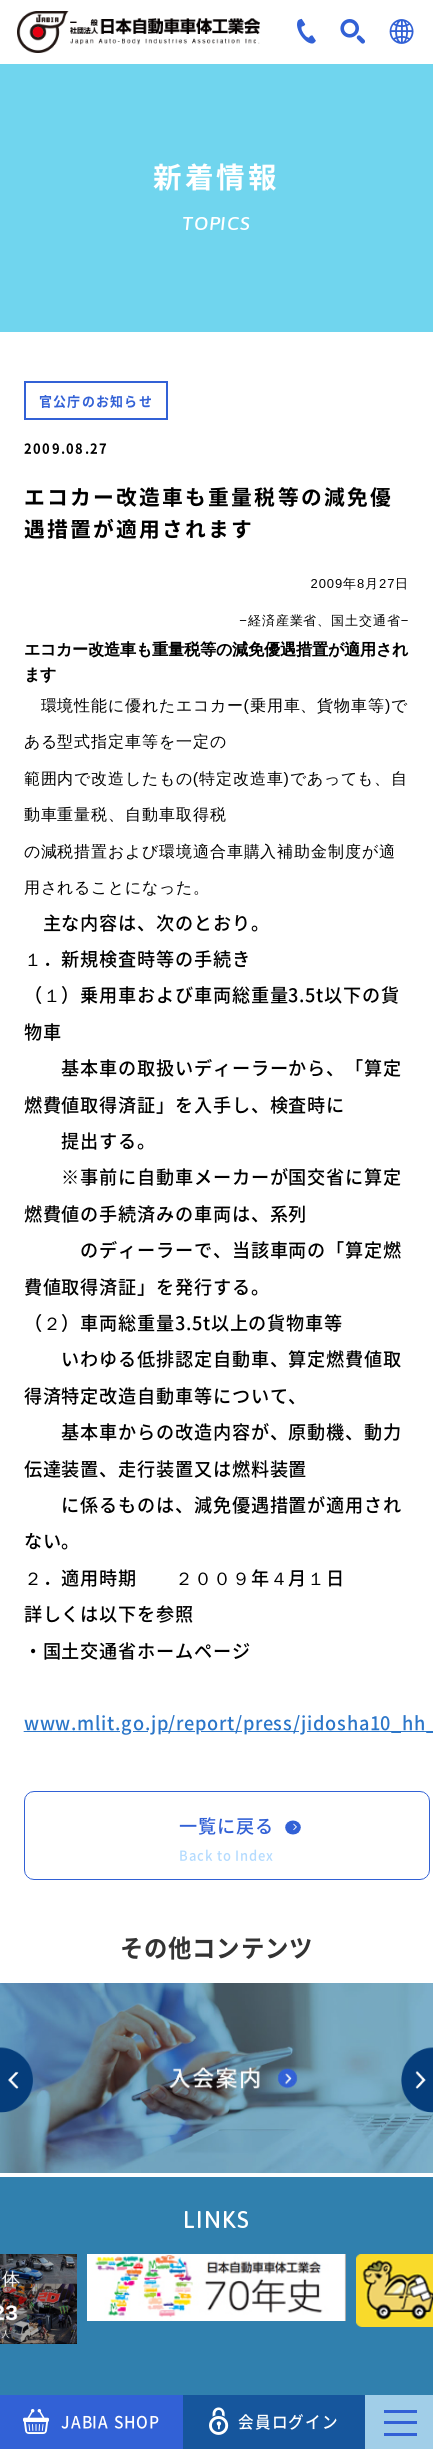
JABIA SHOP (91, 2422)
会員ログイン (274, 2421)
